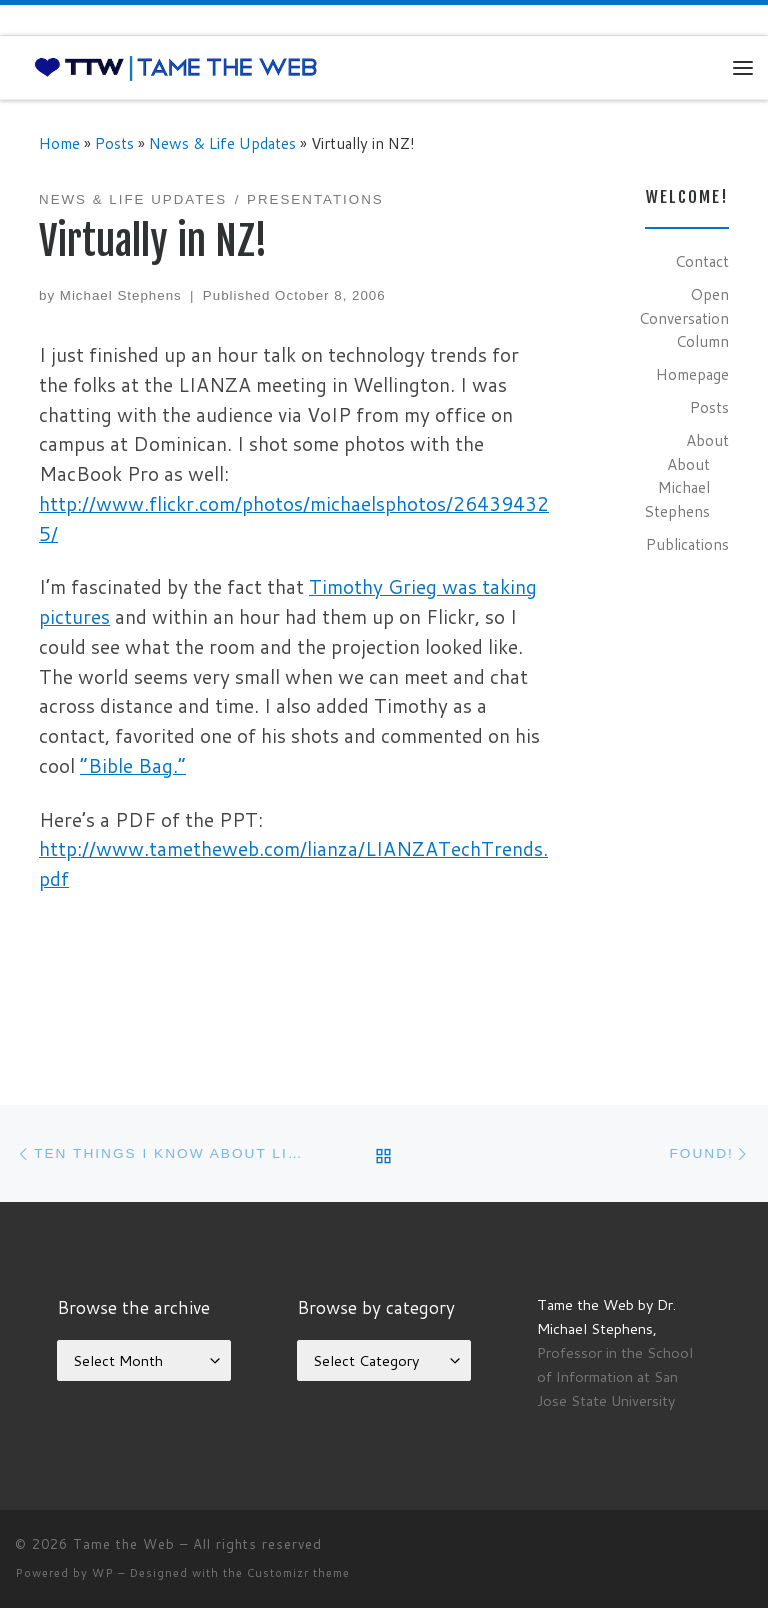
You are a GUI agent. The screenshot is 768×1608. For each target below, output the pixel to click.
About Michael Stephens (677, 487)
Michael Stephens (121, 295)
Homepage (692, 374)
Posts (114, 143)
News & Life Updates (222, 143)
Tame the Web (124, 1544)
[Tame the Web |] (176, 67)
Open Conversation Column (684, 317)
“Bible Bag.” (133, 765)
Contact (702, 261)
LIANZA (214, 384)
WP (103, 1573)
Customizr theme (298, 1573)
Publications (687, 544)
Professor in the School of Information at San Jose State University (615, 1376)
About (707, 440)
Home (59, 143)
